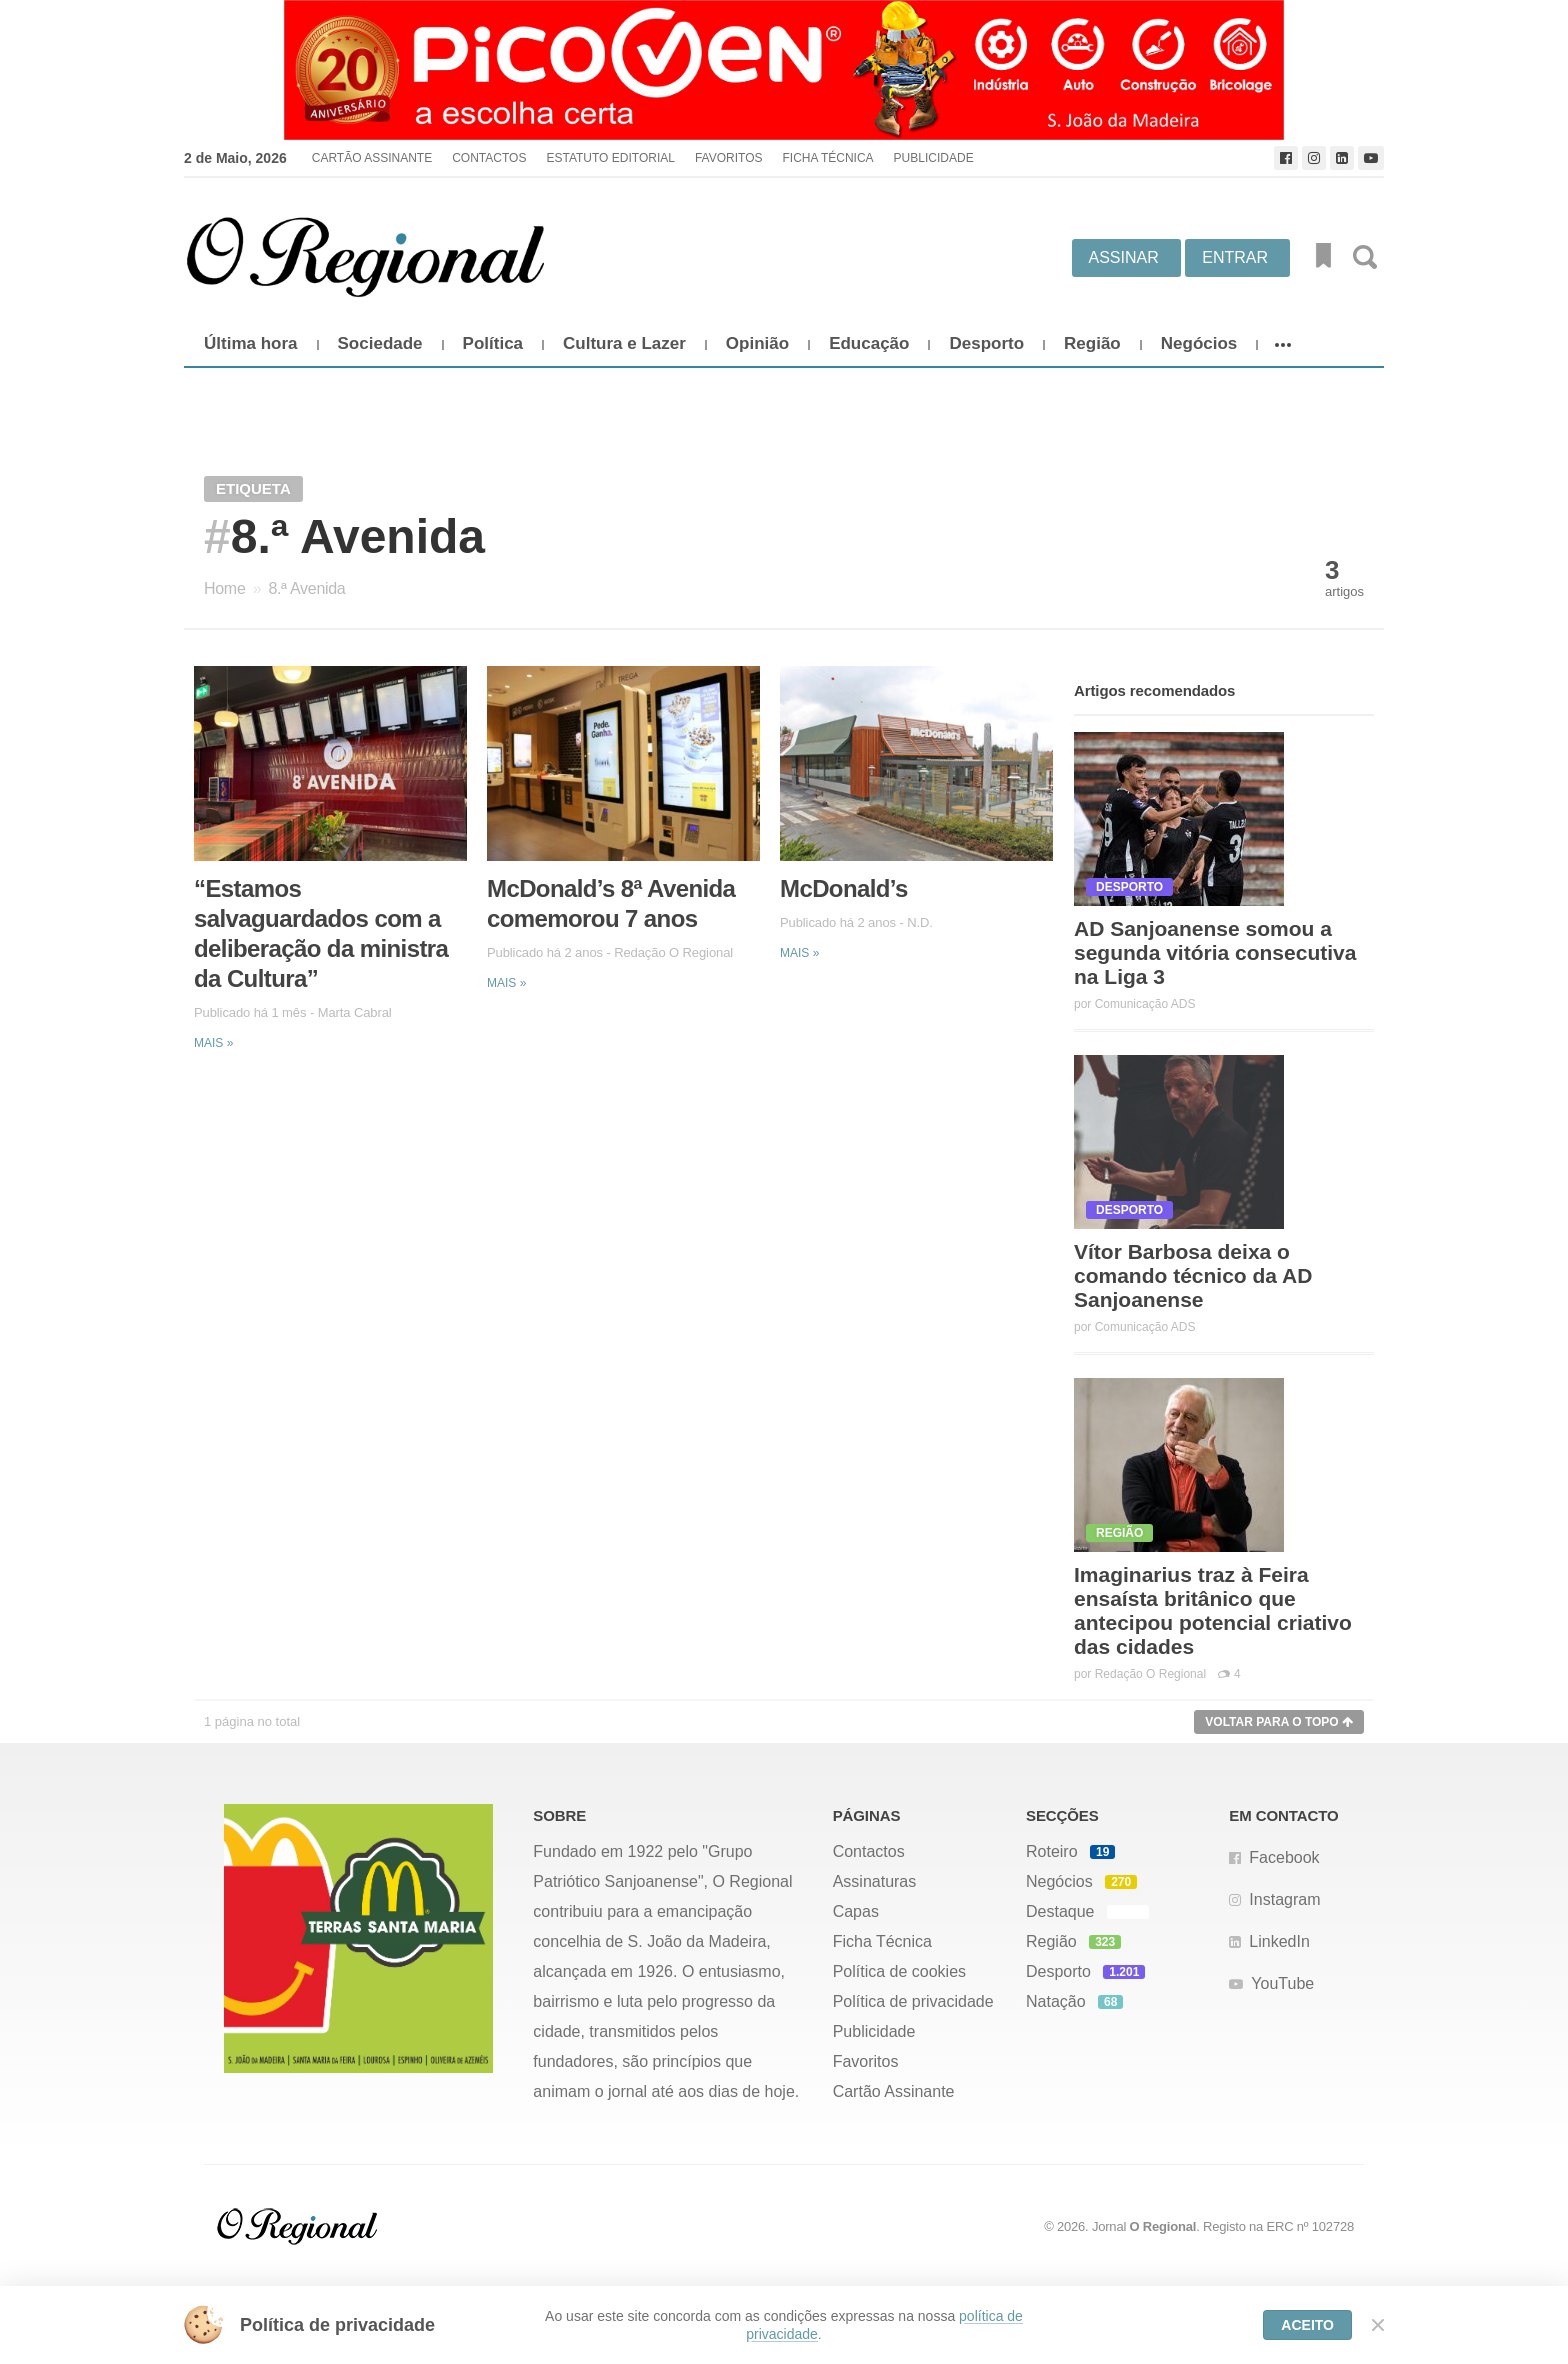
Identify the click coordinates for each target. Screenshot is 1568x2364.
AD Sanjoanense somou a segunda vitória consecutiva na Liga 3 (1215, 952)
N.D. (920, 922)
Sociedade (380, 343)
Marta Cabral (355, 1012)
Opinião (757, 343)
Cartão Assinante (372, 158)
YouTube (1282, 1983)
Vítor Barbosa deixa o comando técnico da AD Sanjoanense (1193, 1275)
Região (1092, 343)
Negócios (1199, 343)
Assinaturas (875, 1881)
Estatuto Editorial (610, 158)
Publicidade (934, 158)
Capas (856, 1911)
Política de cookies (899, 1971)
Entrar (1235, 257)
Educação (869, 343)
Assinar (1124, 257)
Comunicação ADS (1145, 1004)
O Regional (1163, 2226)
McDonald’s (844, 888)
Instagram (1284, 1899)
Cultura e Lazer (624, 343)
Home (224, 588)
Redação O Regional (673, 952)
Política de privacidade (913, 2001)
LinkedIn (1279, 1941)
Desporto (986, 343)
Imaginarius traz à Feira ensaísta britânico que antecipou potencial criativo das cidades (1213, 1610)
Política (493, 343)
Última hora (251, 343)
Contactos (489, 158)
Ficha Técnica (827, 158)
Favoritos (729, 158)
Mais (213, 1043)
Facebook (1284, 1857)
